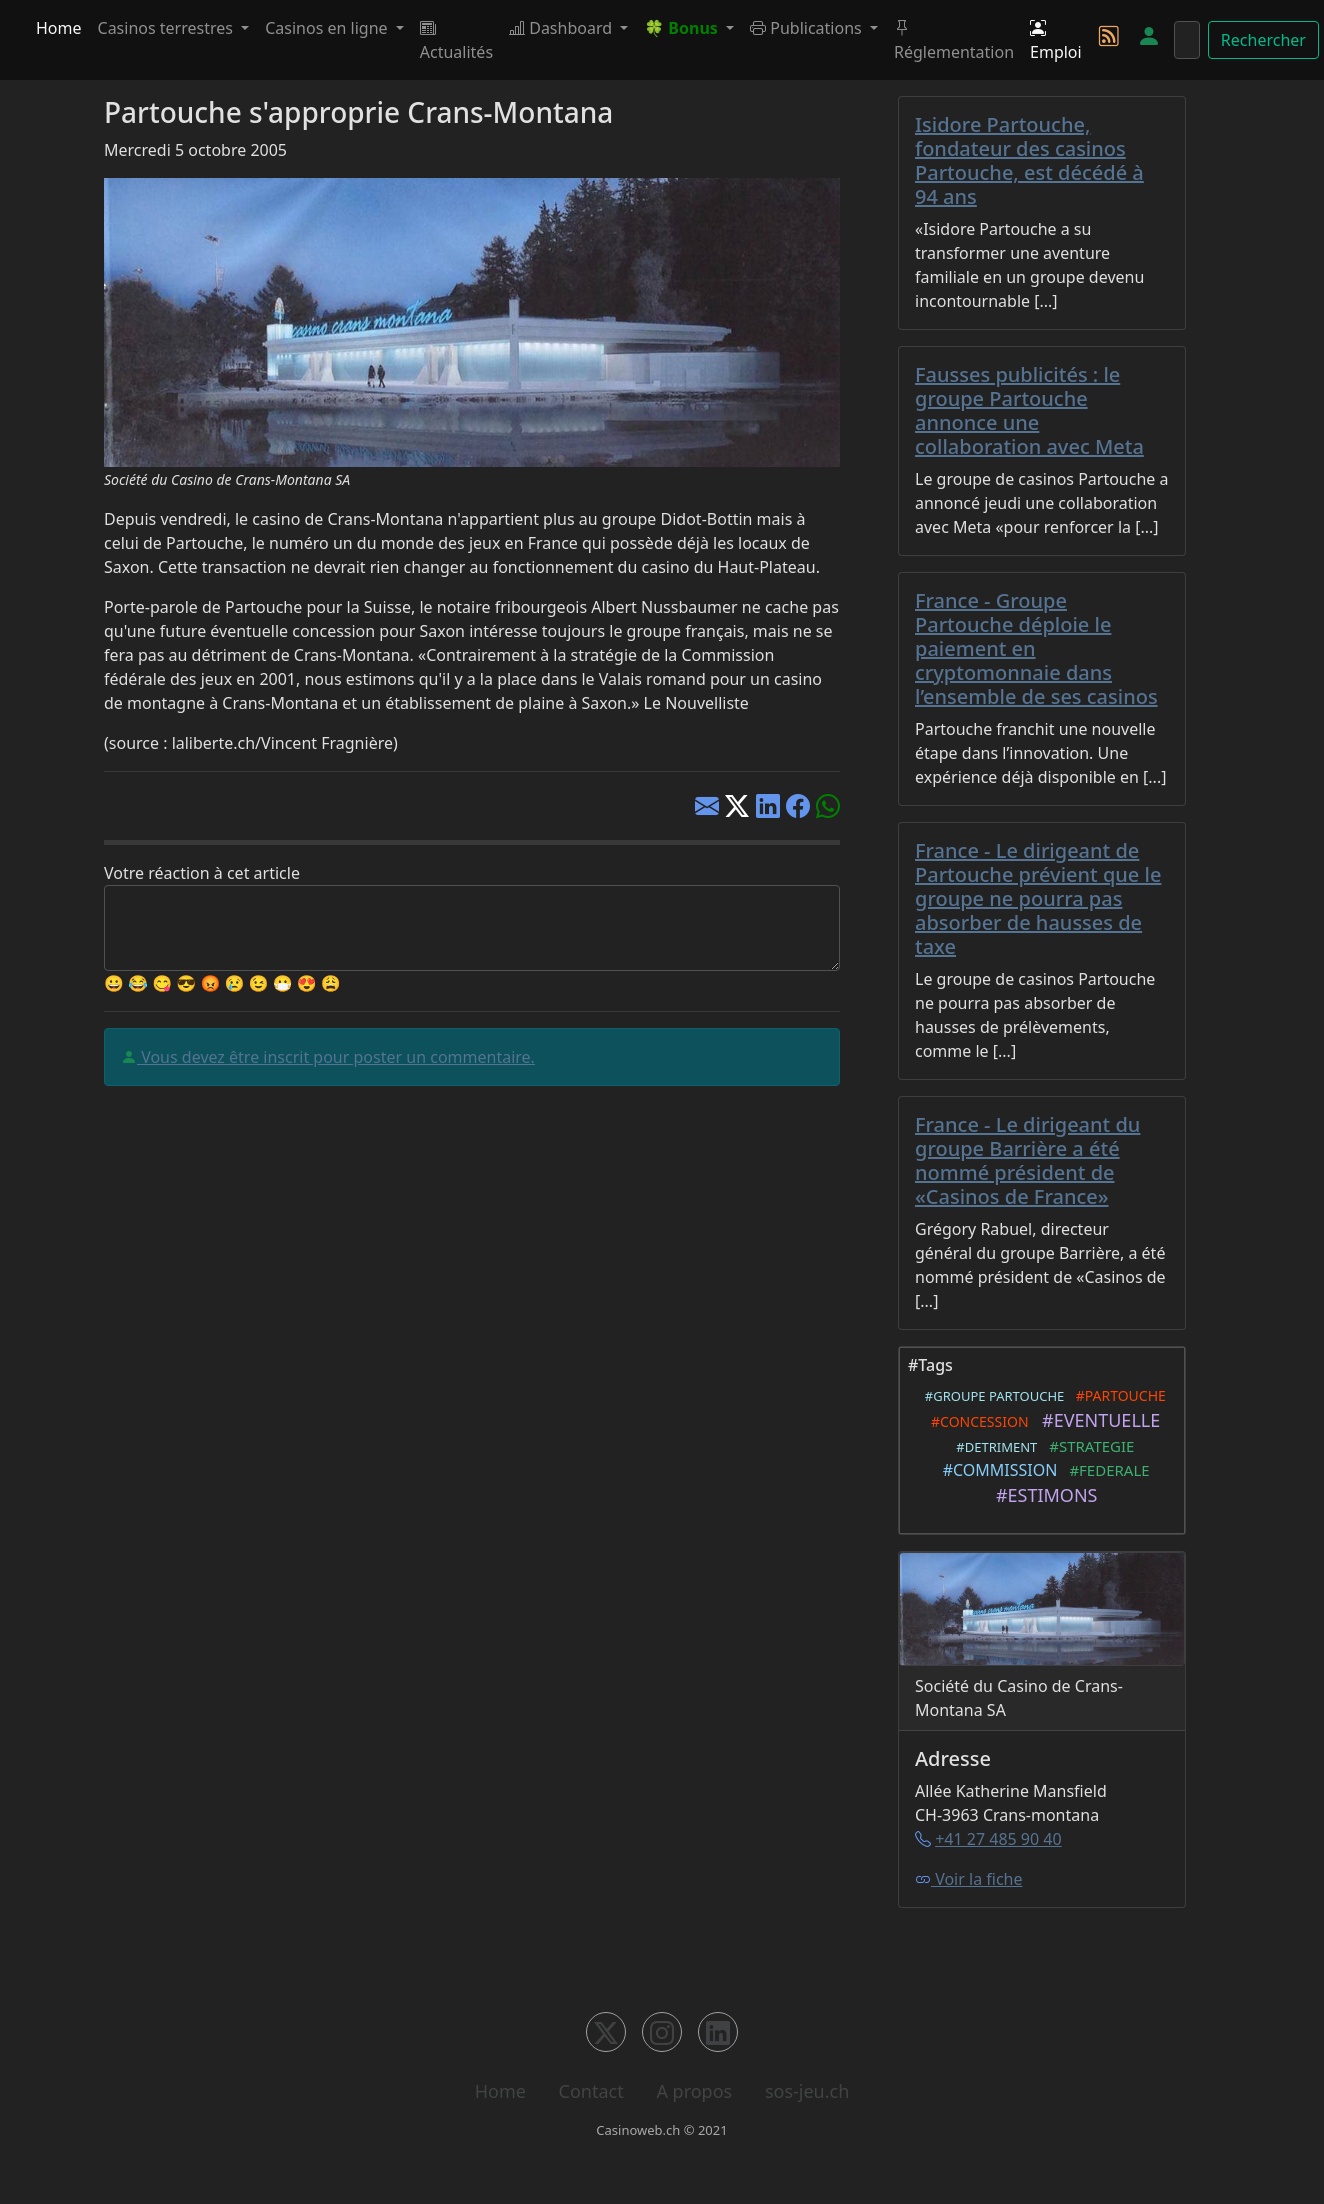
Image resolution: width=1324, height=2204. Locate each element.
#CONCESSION (976, 1421)
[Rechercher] (1187, 40)
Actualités (456, 40)
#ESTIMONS (1042, 1495)
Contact (591, 2091)
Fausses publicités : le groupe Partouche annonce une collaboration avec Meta (1029, 410)
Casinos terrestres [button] (168, 28)
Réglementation (954, 40)
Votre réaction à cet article (202, 873)
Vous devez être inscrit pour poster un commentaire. (336, 1057)
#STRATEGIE (1087, 1446)
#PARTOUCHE (1116, 1395)
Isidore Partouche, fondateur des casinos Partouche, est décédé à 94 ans (1029, 160)
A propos (694, 2091)
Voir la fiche (969, 1879)
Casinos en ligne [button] (328, 28)
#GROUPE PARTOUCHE (991, 1396)
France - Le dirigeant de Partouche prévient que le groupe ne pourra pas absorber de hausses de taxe (1038, 898)
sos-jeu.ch (807, 2091)
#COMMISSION (995, 1470)
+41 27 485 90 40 (998, 1839)
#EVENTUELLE (1097, 1420)
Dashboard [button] (562, 28)
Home (59, 28)
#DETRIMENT (994, 1447)
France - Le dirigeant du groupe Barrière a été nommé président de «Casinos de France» (1027, 1160)
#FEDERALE (1106, 1470)
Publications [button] (808, 28)
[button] (689, 28)
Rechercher (1263, 40)
